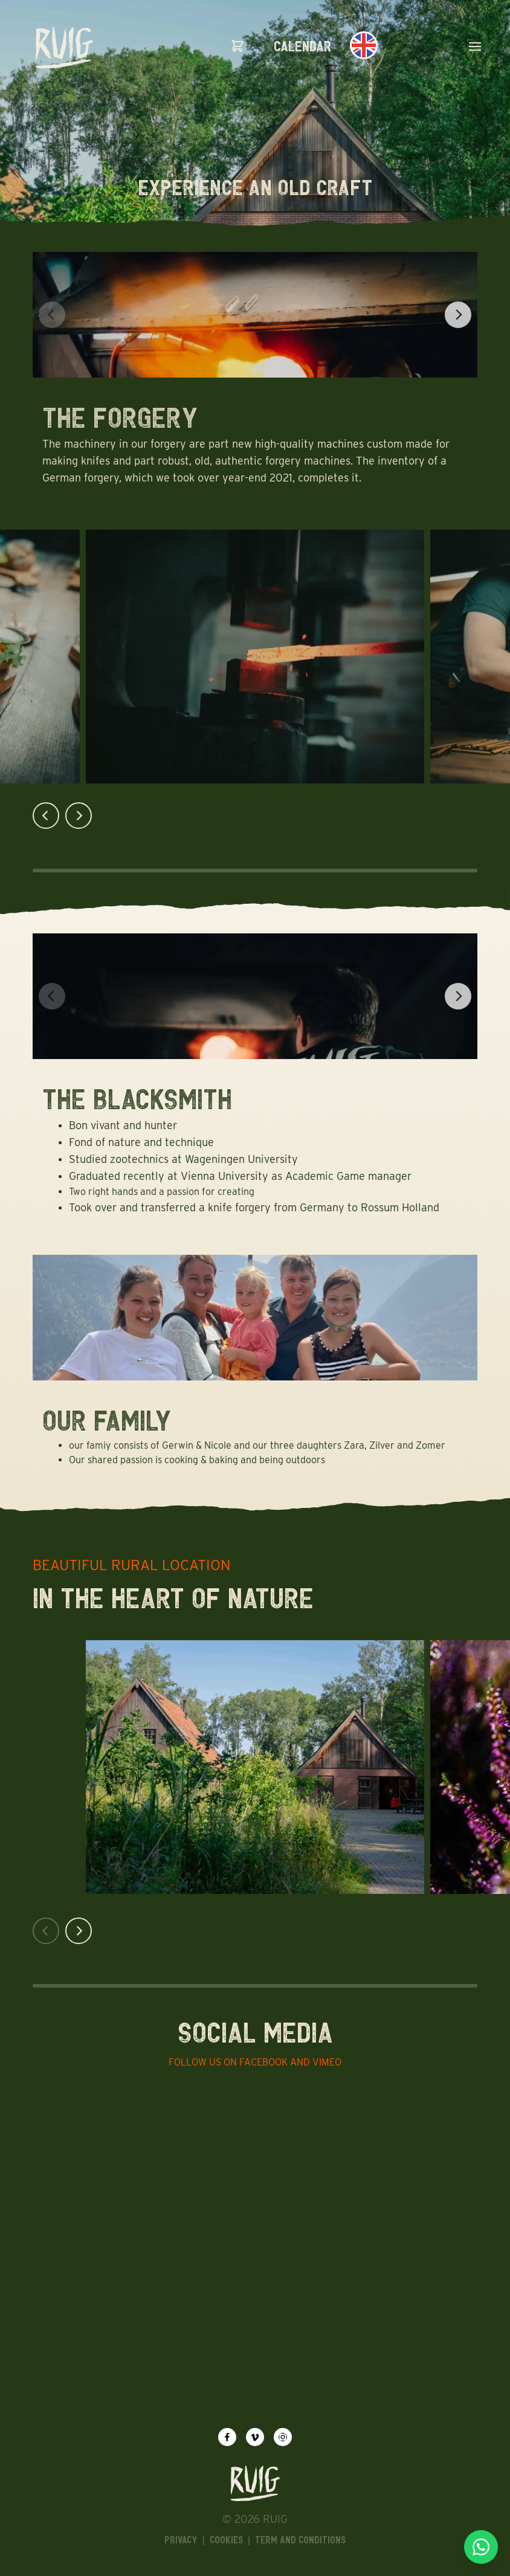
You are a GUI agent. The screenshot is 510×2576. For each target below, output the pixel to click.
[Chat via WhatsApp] (481, 2547)
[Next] (458, 314)
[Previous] (46, 815)
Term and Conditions (300, 2539)
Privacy (181, 2539)
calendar (303, 45)
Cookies (226, 2539)
